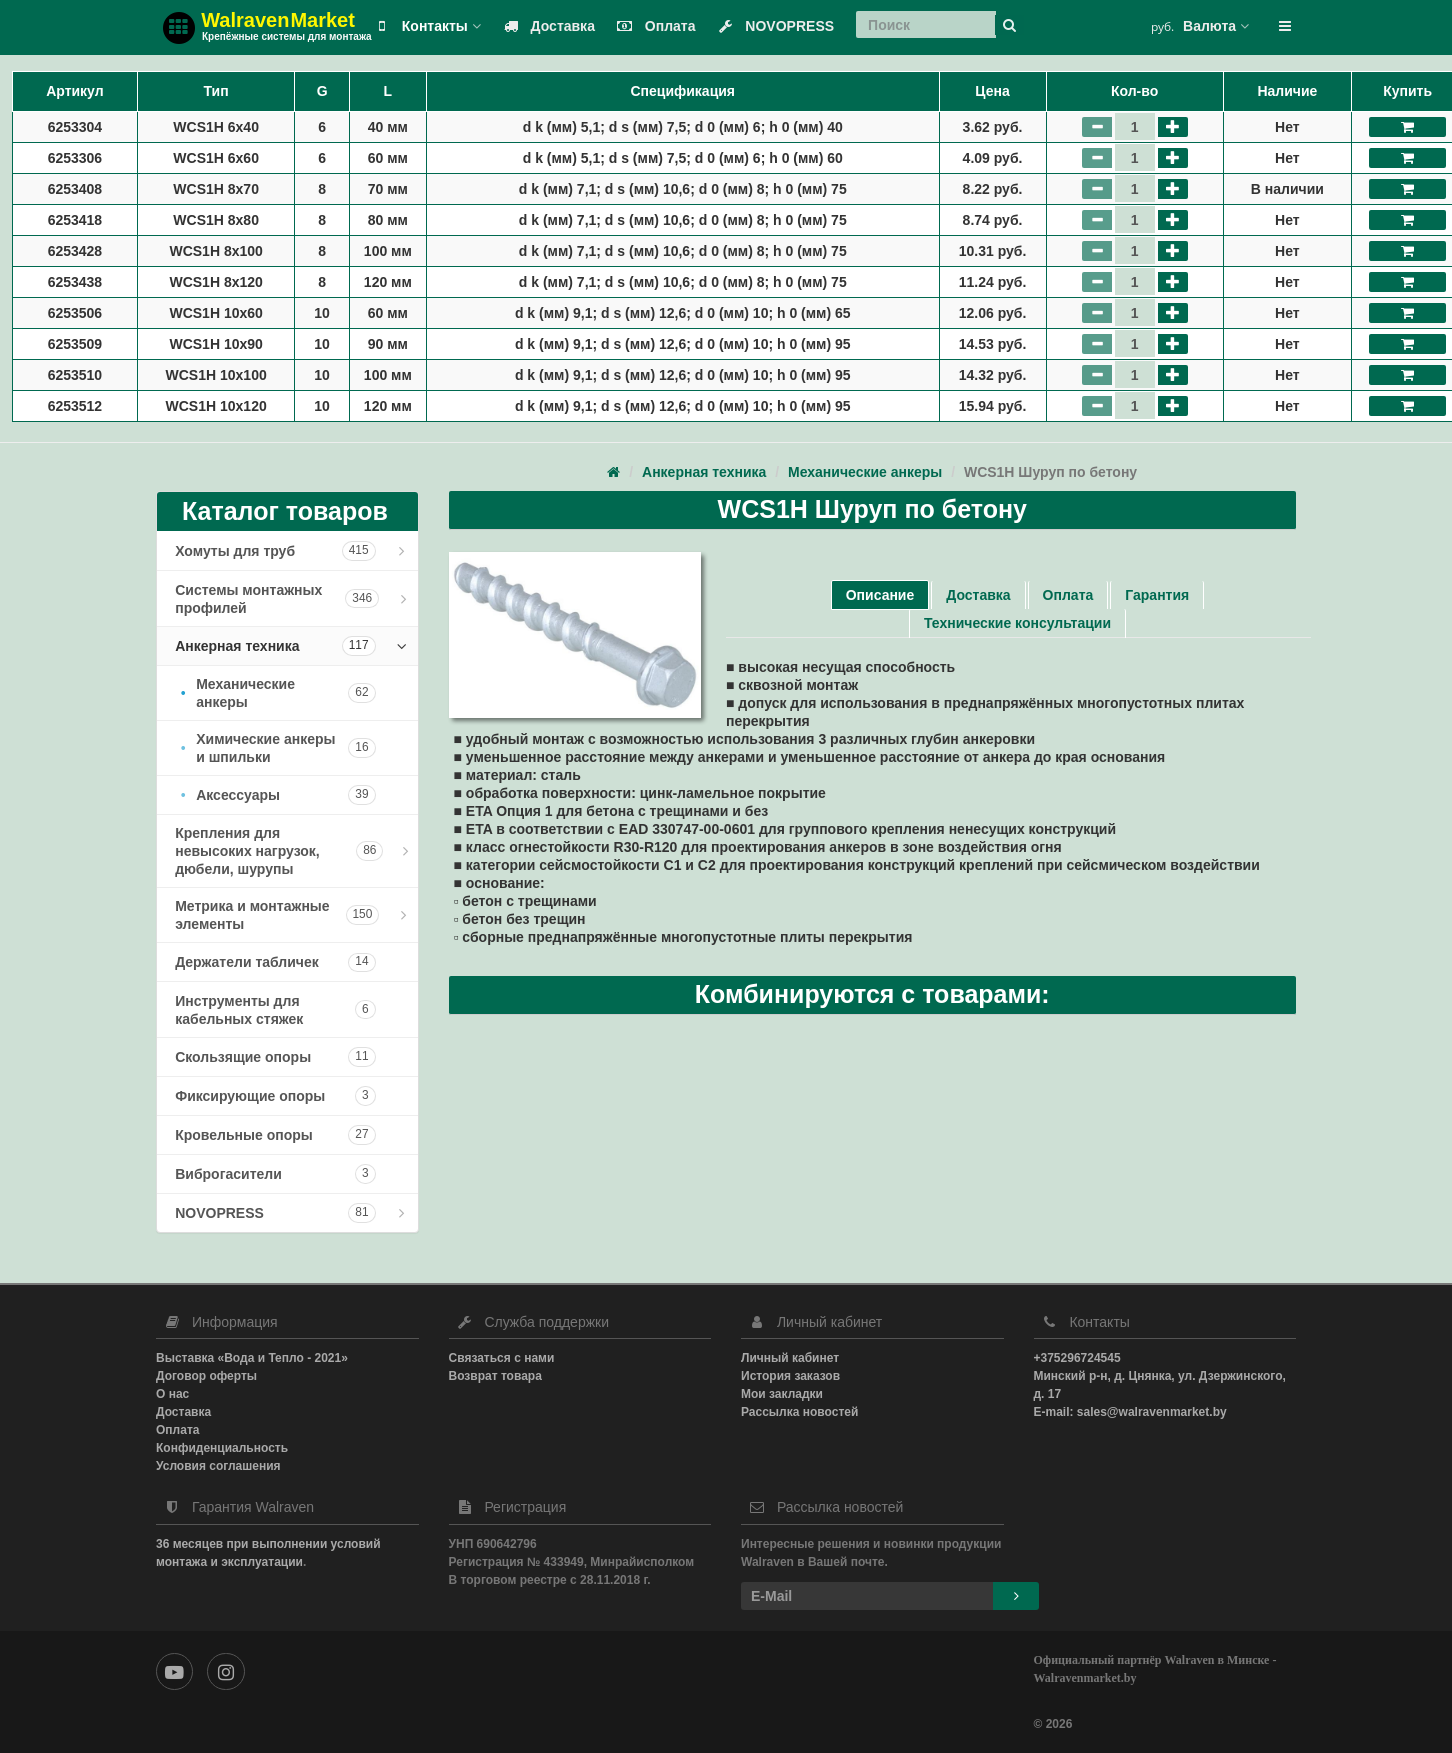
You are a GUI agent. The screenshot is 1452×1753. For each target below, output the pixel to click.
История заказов (790, 1376)
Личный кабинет (790, 1358)
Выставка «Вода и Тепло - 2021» (252, 1358)
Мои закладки (782, 1394)
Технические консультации (1017, 623)
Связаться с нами (502, 1358)
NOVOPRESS (771, 26)
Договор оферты (206, 1376)
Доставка (545, 26)
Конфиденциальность (222, 1448)
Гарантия (1157, 595)
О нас (172, 1394)
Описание (880, 595)
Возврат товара (495, 1376)
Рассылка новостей (799, 1412)
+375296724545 (1077, 1358)
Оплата (652, 26)
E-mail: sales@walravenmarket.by (1130, 1412)
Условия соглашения (218, 1466)
